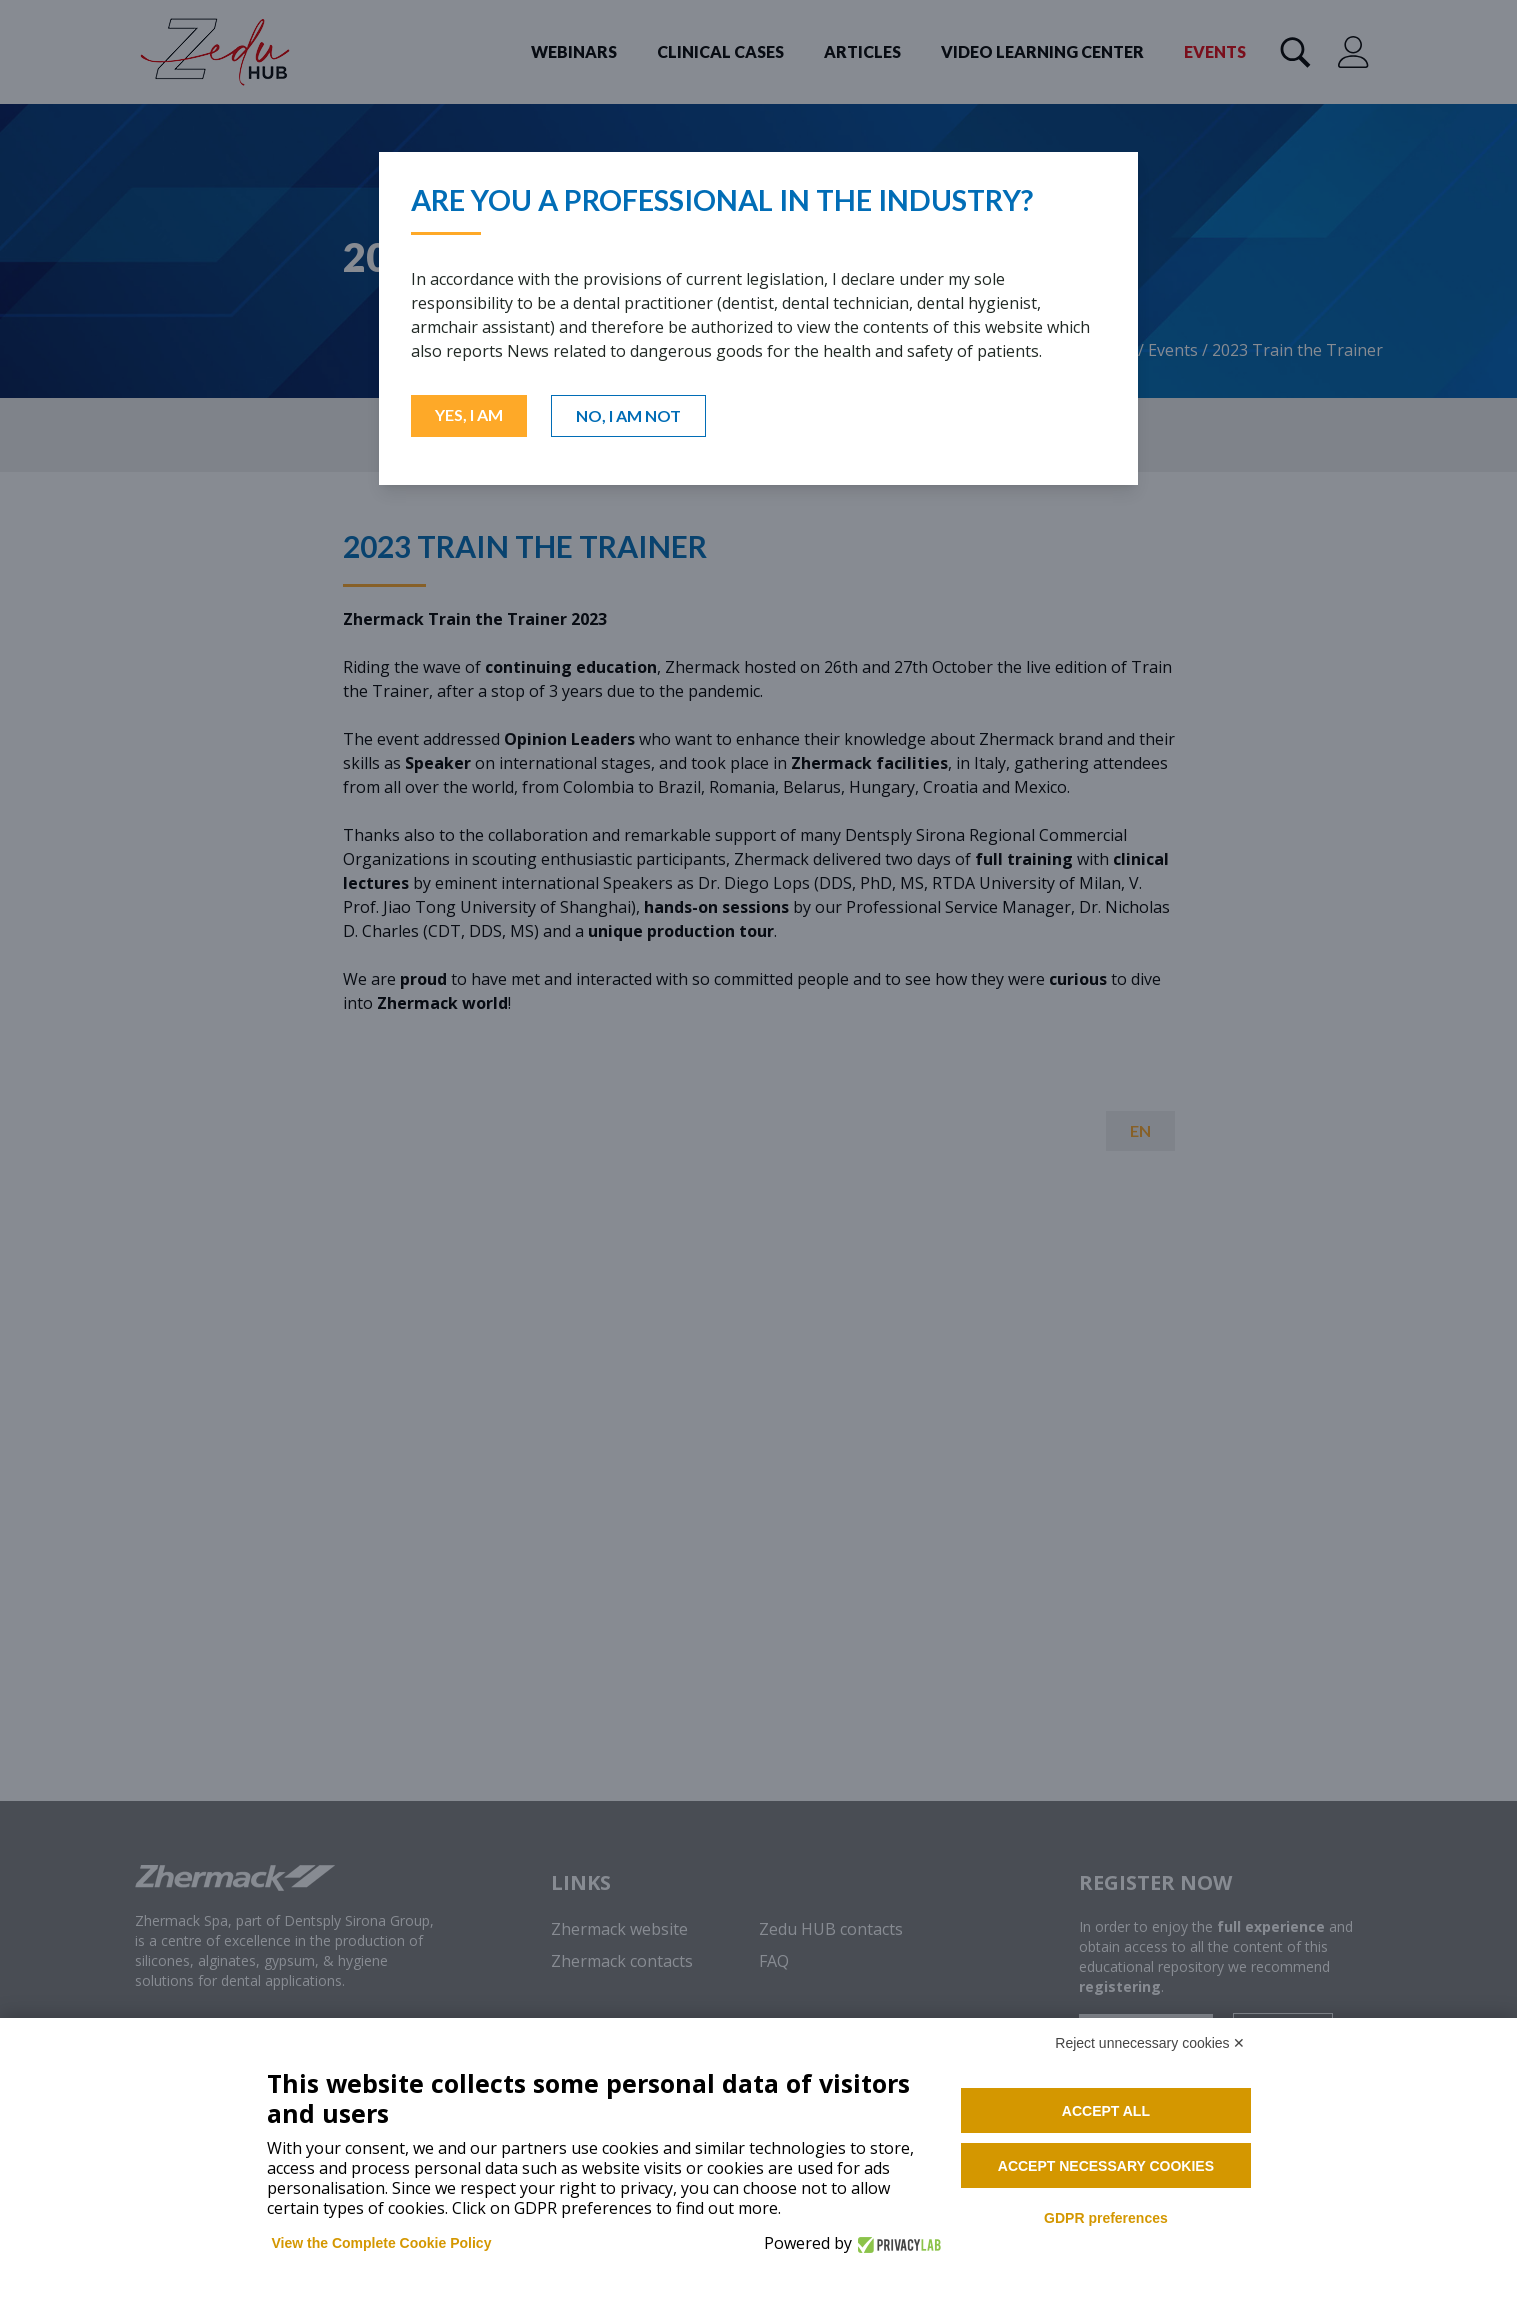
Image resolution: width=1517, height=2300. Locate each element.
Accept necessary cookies (1106, 2166)
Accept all (1106, 2111)
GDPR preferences (1106, 2218)
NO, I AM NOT (628, 415)
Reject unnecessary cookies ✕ (1150, 2043)
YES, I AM (469, 414)
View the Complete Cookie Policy (382, 2243)
